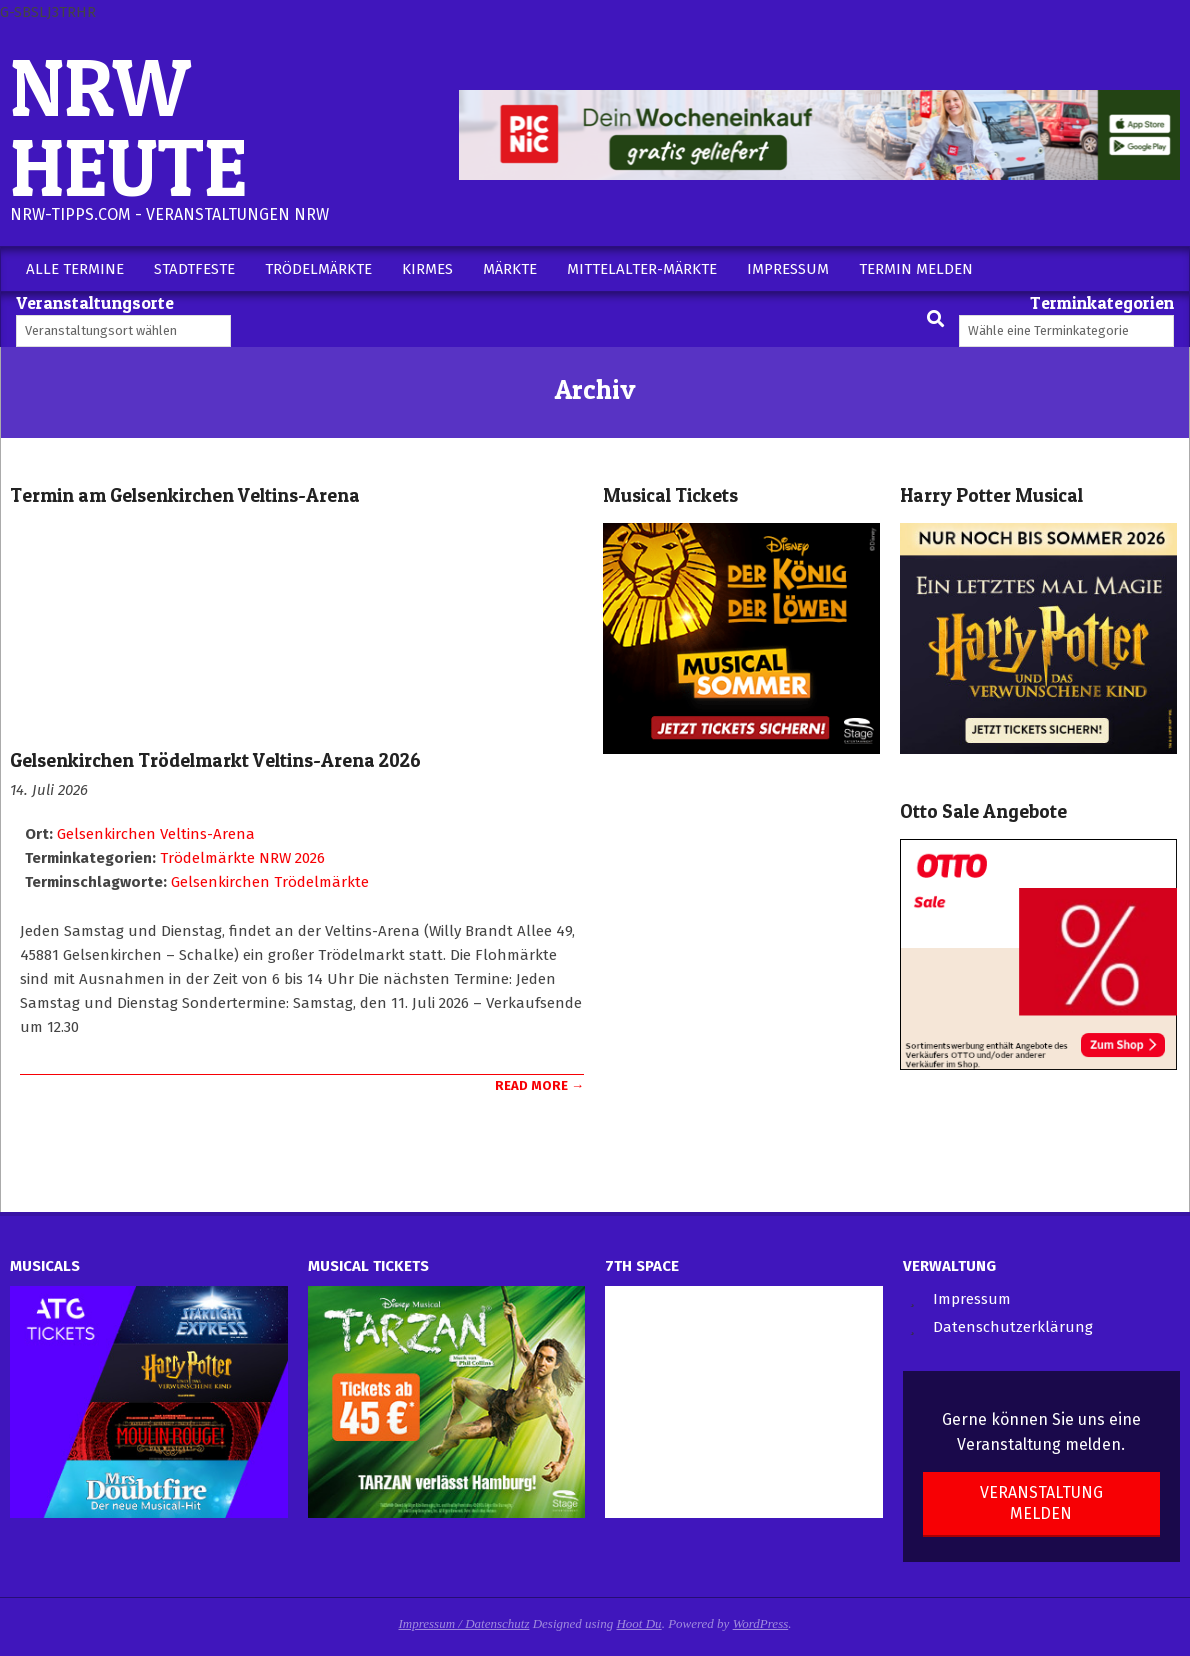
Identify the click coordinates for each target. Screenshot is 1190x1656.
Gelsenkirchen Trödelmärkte (270, 882)
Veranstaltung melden (1041, 1503)
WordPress (761, 1623)
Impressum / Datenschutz (464, 1623)
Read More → (539, 1085)
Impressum (972, 1299)
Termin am (185, 495)
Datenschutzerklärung (1013, 1327)
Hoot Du (638, 1623)
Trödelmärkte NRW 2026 (242, 858)
